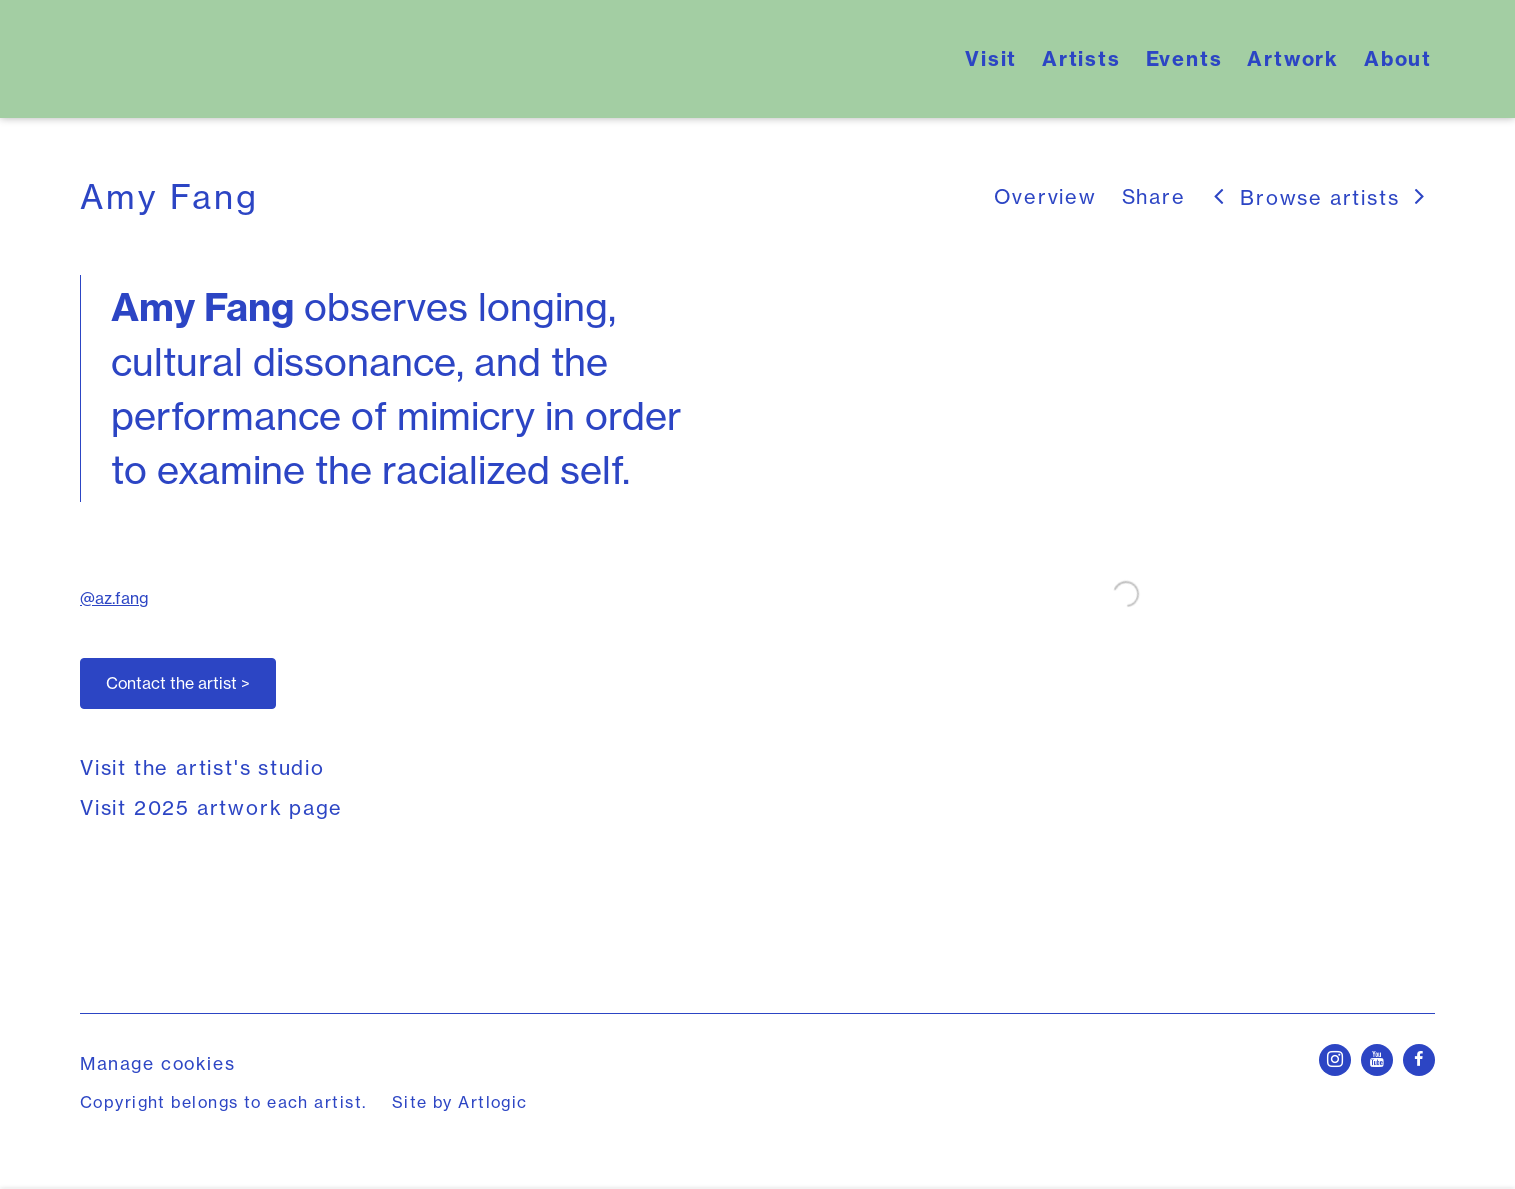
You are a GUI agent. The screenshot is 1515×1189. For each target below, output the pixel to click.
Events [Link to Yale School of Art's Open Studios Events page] (1184, 58)
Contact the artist (178, 683)
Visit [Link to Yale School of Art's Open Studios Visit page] (991, 58)
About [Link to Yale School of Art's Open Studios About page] (1398, 58)
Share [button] (1154, 197)
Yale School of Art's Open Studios (330, 59)
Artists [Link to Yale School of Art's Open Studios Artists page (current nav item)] (1081, 58)
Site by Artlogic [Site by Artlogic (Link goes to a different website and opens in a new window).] (460, 1102)
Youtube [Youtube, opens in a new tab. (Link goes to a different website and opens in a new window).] (1377, 1060)
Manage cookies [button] (157, 1063)
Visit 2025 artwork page (211, 808)
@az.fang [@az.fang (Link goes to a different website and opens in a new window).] (114, 598)
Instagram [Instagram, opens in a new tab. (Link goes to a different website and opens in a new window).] (1335, 1060)
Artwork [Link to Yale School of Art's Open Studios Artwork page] (1293, 58)
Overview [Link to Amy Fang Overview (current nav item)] (1045, 197)
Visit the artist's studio (202, 768)
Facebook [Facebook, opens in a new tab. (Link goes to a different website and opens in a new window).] (1419, 1060)
